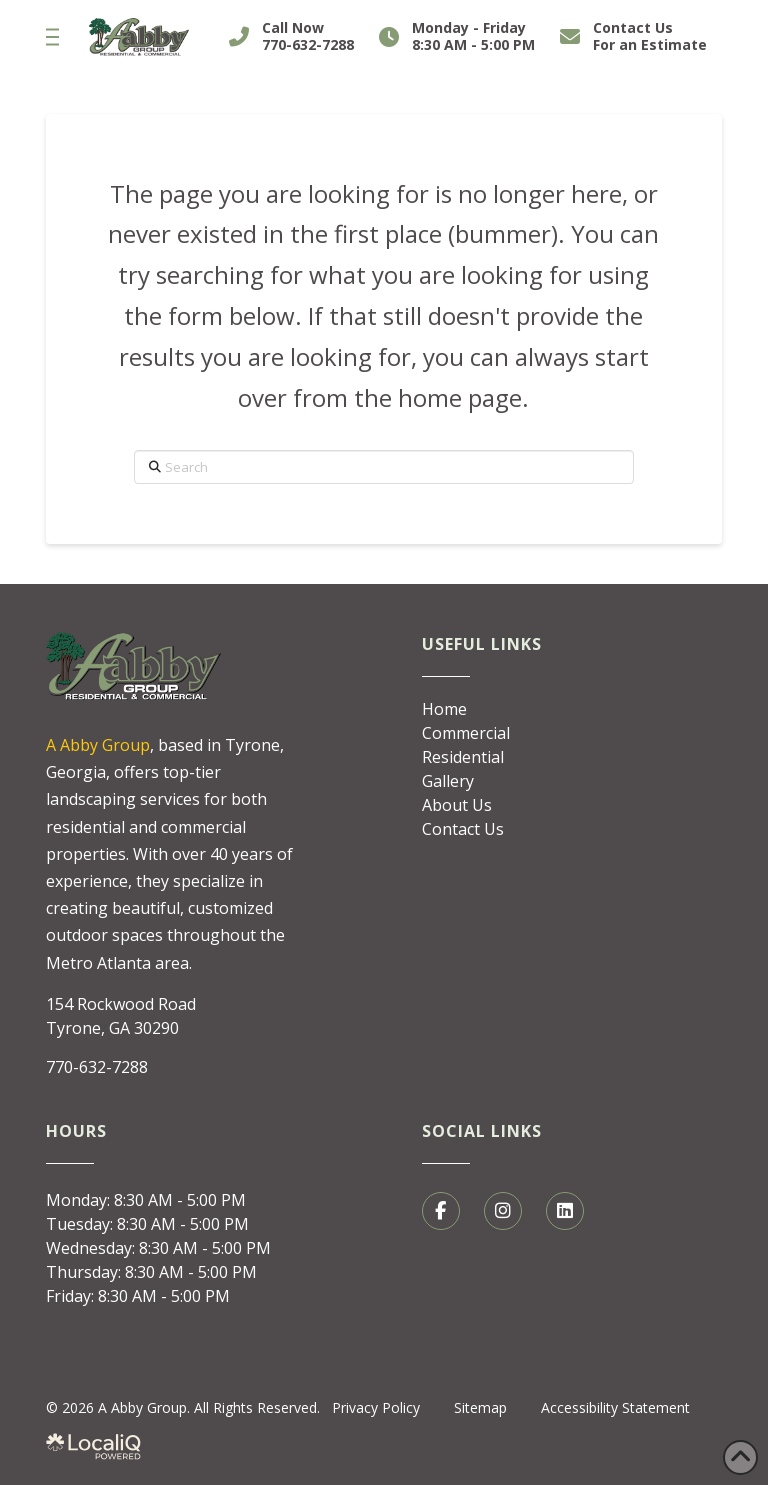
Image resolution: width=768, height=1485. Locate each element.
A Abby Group (98, 745)
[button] (52, 37)
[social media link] (441, 1211)
